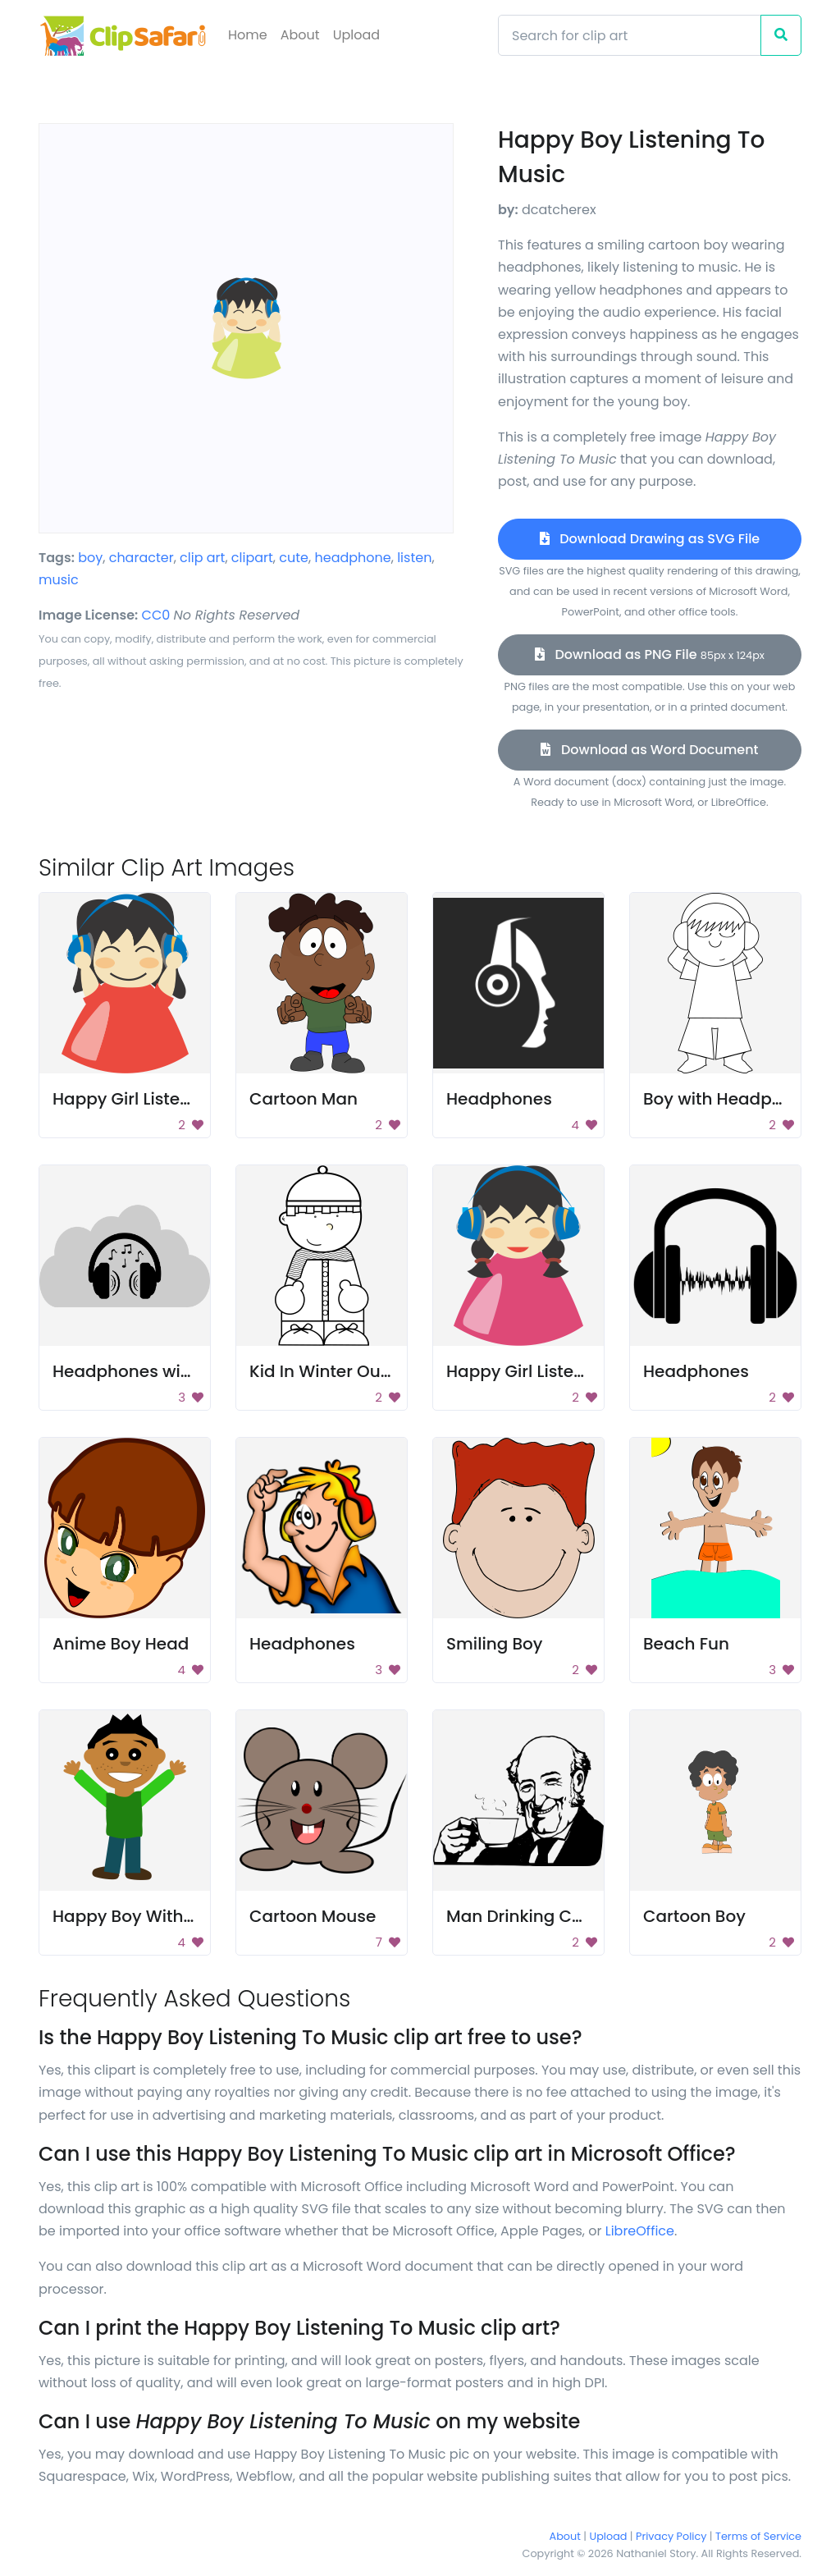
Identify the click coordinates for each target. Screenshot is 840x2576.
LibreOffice (639, 2230)
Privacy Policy (671, 2536)
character (141, 557)
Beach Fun (686, 1643)
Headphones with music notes (177, 1371)
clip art (202, 557)
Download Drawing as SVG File (650, 538)
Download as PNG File (650, 654)
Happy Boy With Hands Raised (176, 1916)
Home (247, 34)
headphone (352, 557)
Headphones (499, 1098)
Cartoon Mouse (312, 1916)
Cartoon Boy (694, 1916)
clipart (252, 557)
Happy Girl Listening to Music (171, 1098)
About (300, 34)
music (59, 579)
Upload (356, 34)
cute (293, 557)
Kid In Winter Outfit (326, 1371)
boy (90, 557)
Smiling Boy (494, 1643)
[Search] (629, 35)
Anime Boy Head (120, 1643)
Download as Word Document (649, 749)
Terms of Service (758, 2536)
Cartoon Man (303, 1098)
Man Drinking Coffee (530, 1916)
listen (414, 557)
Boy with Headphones (732, 1098)
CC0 (156, 615)
